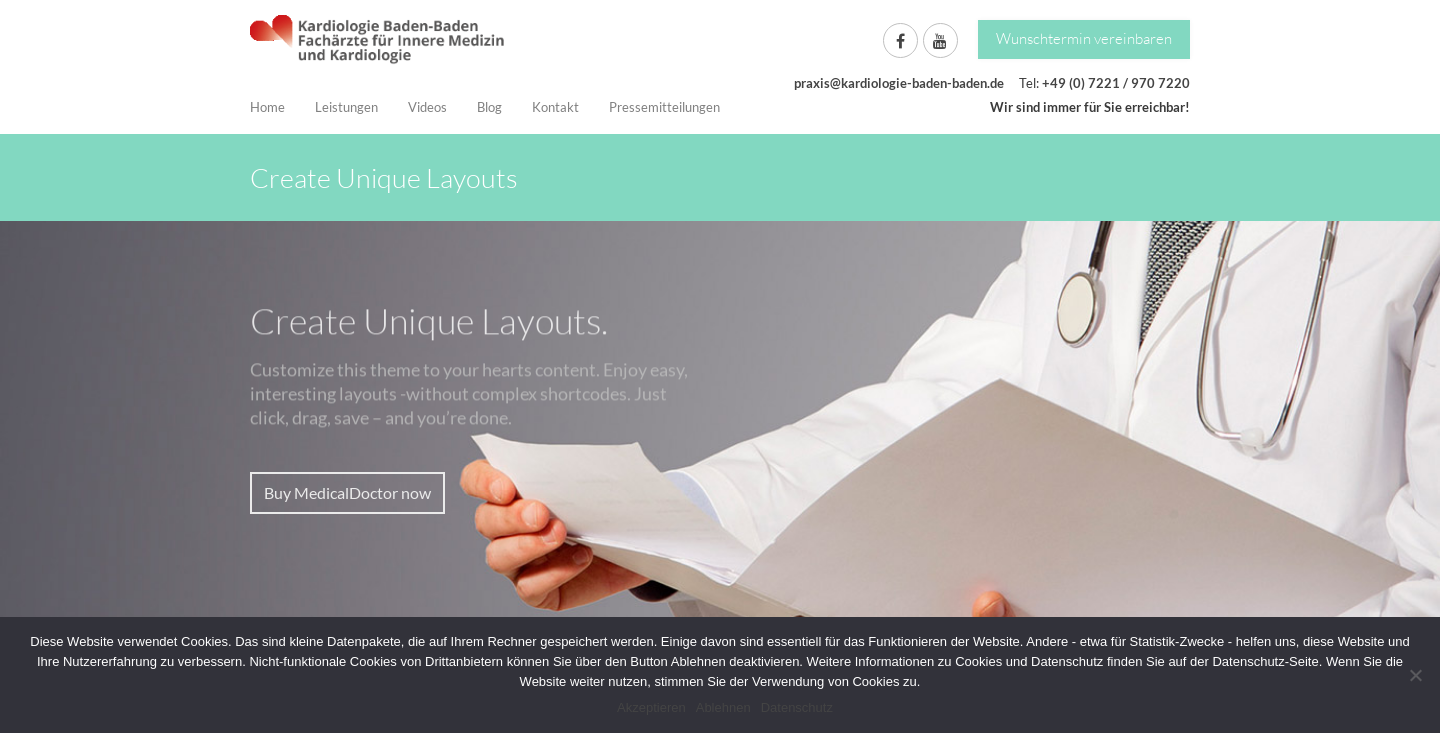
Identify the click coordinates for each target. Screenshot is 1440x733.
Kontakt (555, 107)
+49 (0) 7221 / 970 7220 (1116, 83)
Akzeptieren (651, 707)
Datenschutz (797, 707)
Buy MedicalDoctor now (347, 492)
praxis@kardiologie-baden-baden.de (899, 83)
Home (267, 107)
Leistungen (346, 107)
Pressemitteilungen (664, 107)
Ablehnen (723, 707)
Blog (489, 107)
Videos (427, 107)
